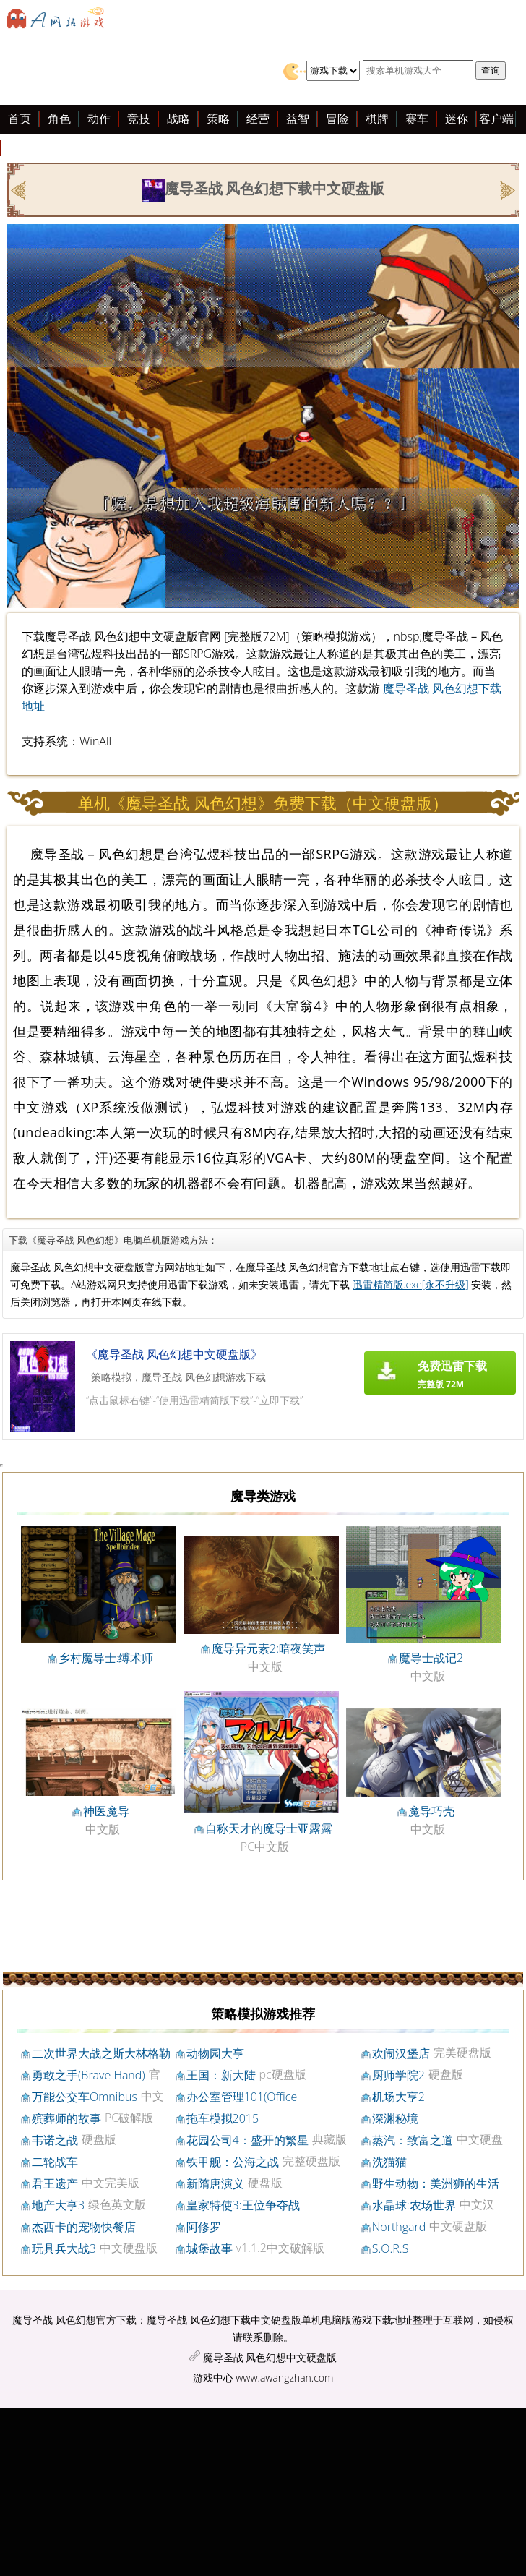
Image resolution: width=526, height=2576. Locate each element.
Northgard (399, 2227)
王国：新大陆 (221, 2075)
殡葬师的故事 (66, 2118)
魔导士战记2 (431, 1658)
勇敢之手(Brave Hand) (88, 2075)
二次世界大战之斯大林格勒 (101, 2053)
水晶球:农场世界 (414, 2205)
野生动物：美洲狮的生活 (435, 2183)
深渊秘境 (395, 2118)
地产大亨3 (58, 2205)
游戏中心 (213, 2377)
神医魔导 (106, 1811)
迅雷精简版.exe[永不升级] (411, 1284)
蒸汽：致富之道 (412, 2140)
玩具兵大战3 (64, 2248)
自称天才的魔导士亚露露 (268, 1828)
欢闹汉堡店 (401, 2053)
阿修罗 (203, 2227)
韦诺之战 (55, 2140)
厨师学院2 (398, 2075)
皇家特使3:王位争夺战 (243, 2205)
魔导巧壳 (431, 1811)
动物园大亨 (215, 2053)
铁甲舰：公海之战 (232, 2162)
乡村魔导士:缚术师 (106, 1658)
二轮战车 (55, 2162)
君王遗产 (55, 2183)
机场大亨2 (398, 2097)
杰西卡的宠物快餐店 (84, 2227)
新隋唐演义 (215, 2183)
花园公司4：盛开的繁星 (247, 2140)
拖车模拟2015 (222, 2118)
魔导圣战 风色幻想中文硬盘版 (270, 2357)
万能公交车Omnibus (84, 2097)
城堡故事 (209, 2248)
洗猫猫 (389, 2162)
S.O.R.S (390, 2248)
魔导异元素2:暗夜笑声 (268, 1648)
